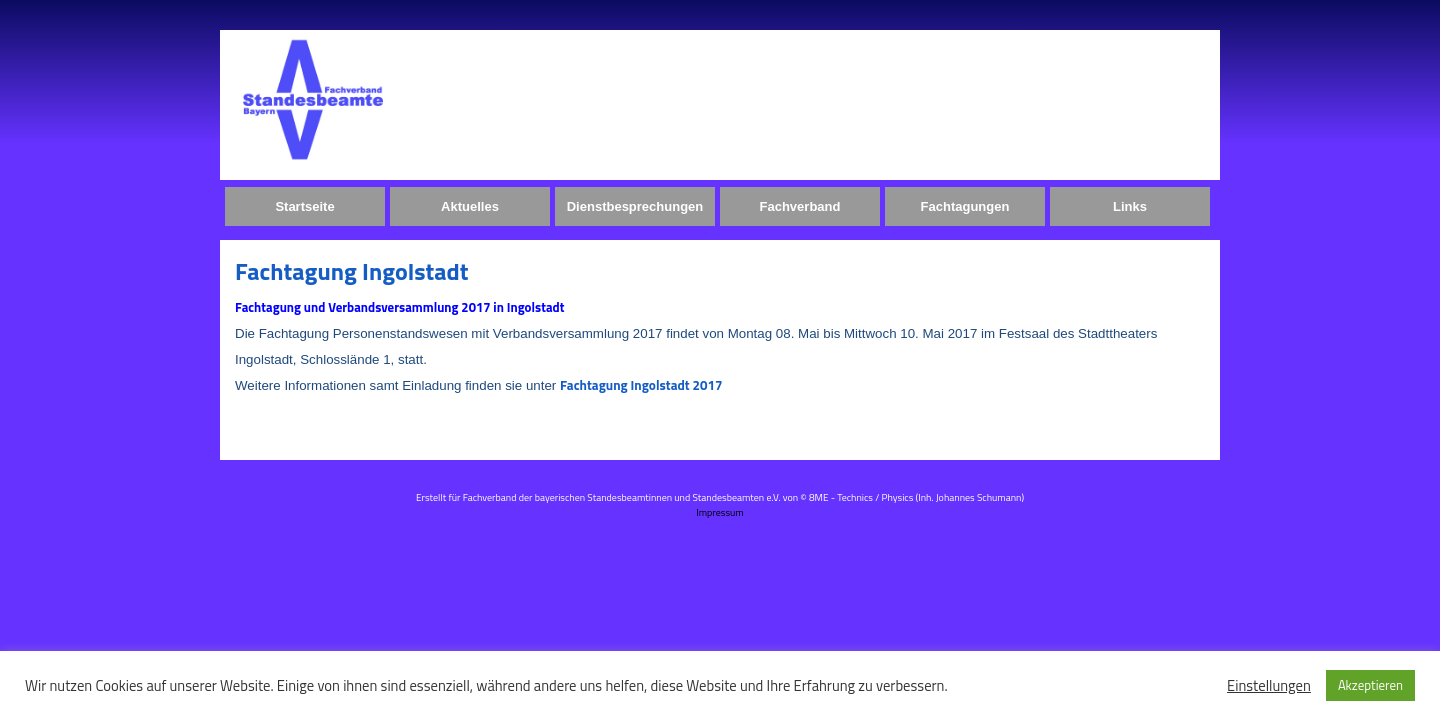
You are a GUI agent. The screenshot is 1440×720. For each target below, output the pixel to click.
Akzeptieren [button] (1370, 685)
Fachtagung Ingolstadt (351, 271)
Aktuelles (470, 206)
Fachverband (800, 206)
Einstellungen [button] (1269, 686)
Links (1130, 206)
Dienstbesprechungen (635, 206)
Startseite (304, 206)
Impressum (719, 512)
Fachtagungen (965, 206)
